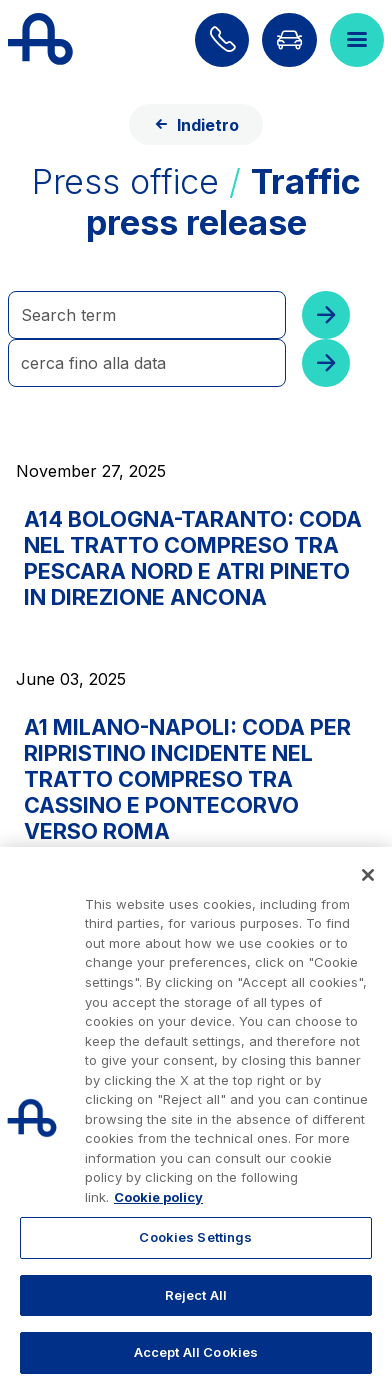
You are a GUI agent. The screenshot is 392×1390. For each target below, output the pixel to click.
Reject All (196, 1295)
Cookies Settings (195, 1237)
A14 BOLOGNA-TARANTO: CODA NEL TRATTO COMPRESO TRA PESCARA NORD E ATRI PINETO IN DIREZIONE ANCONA (193, 558)
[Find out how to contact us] (222, 40)
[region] (196, 1118)
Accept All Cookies (196, 1352)
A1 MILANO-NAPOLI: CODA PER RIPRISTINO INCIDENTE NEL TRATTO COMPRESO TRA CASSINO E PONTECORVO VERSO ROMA (187, 779)
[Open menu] (357, 40)
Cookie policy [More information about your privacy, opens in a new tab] (158, 1197)
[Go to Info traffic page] (289, 40)
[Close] (368, 875)
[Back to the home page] (40, 40)
